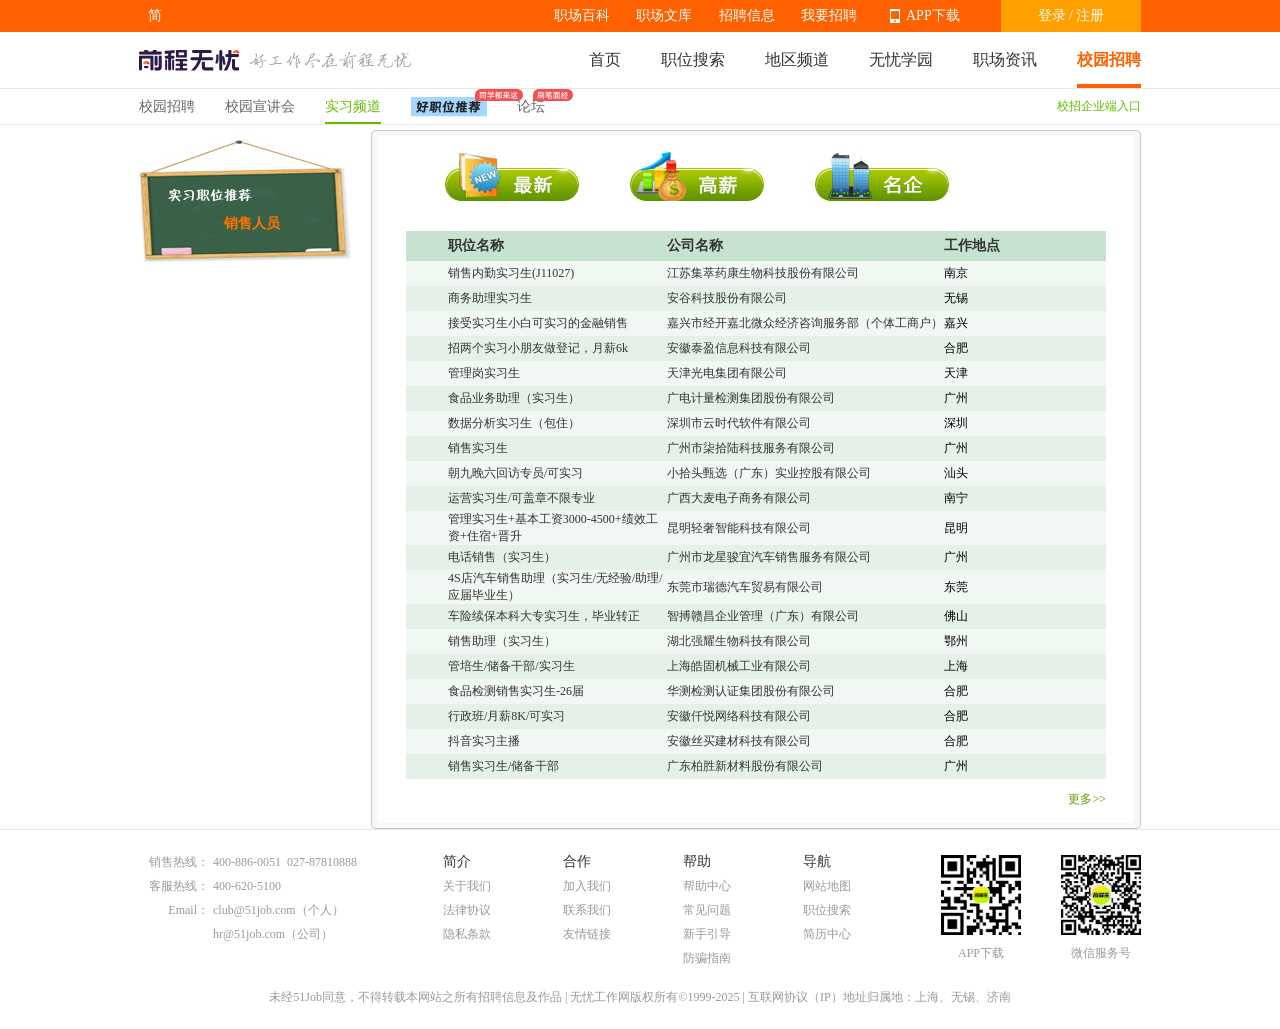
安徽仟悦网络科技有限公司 (739, 716)
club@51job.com (254, 910)
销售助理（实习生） (502, 641)
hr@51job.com (249, 934)
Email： (188, 910)
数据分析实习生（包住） (514, 423)
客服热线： (179, 886)
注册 (1090, 15)
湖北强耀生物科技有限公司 (739, 641)
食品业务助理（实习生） (514, 398)
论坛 (531, 101)
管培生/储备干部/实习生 (511, 666)
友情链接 (587, 934)
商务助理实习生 (490, 298)
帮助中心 (707, 886)
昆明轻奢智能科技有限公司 (739, 528)
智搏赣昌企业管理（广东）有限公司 (763, 616)
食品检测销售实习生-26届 (516, 691)
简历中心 (827, 934)
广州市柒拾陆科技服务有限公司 (751, 448)
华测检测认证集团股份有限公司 (751, 691)
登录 (1052, 15)
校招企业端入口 (1099, 106)
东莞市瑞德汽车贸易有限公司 (745, 587)
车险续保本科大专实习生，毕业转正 (544, 616)
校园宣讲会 (260, 106)
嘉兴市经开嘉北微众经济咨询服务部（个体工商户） (805, 323)
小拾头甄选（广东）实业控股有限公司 (769, 473)
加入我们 (587, 886)
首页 (605, 59)
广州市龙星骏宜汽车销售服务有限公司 (769, 557)
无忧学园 (901, 59)
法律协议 (467, 910)
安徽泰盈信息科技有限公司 (739, 348)
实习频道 (353, 106)
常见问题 (707, 910)
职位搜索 (693, 59)
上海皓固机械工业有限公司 (739, 666)
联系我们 (587, 910)
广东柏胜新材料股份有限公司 (745, 766)
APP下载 (933, 15)
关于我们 (467, 886)
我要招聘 (829, 15)
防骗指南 (707, 958)
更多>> (1087, 799)
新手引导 (707, 934)
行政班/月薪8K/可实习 (506, 716)
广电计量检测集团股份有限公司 (751, 398)
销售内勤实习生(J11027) (511, 273)
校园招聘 (1109, 59)
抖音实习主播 (484, 741)
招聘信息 (747, 15)
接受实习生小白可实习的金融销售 (538, 323)
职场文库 (664, 15)
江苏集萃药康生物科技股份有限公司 (763, 273)
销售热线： (179, 862)
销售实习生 (478, 448)
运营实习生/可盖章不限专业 (521, 498)
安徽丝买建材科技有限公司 (739, 741)
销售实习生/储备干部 (503, 766)
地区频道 (797, 59)
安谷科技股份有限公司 (727, 298)
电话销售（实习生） (502, 557)
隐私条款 (467, 934)
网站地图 (827, 886)
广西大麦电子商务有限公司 (739, 498)
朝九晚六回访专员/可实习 (515, 473)
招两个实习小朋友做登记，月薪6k (538, 348)
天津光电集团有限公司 (727, 373)
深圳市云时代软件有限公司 (739, 423)
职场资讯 (1005, 59)
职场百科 (582, 15)
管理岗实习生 (484, 373)
